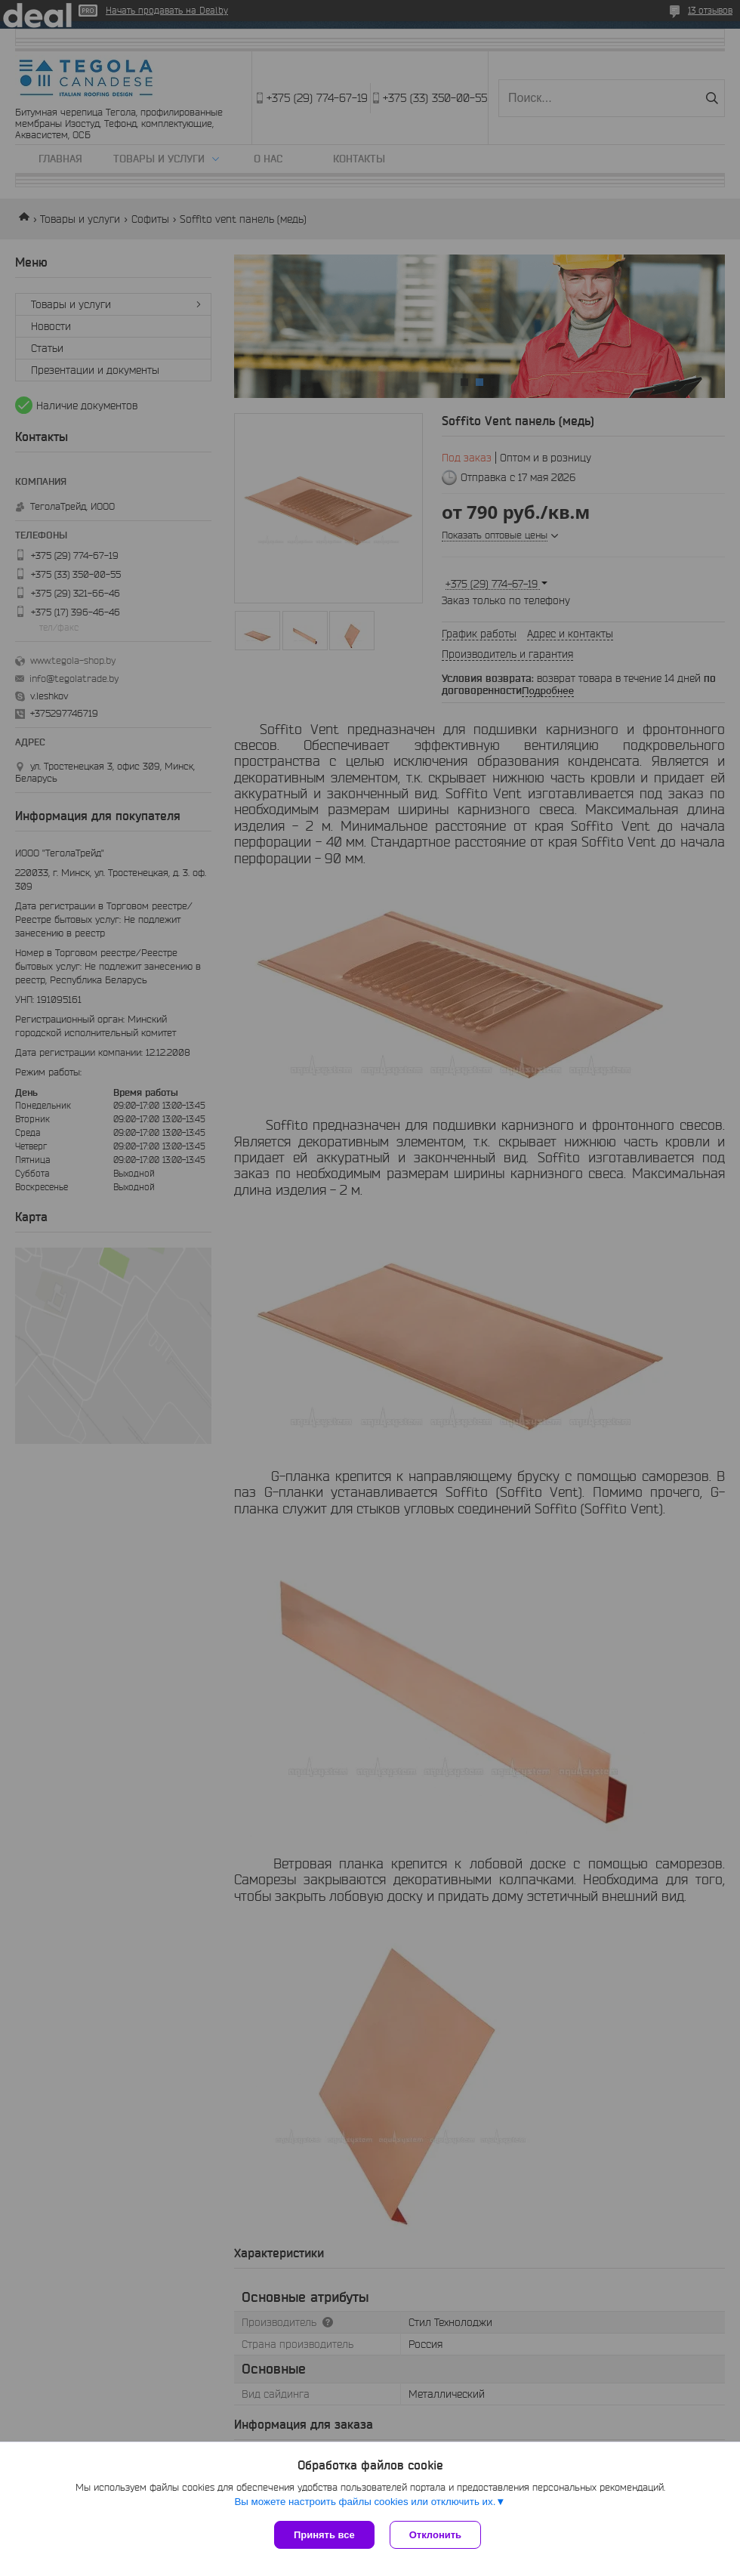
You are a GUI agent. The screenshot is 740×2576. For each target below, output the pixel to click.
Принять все (324, 2535)
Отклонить (435, 2535)
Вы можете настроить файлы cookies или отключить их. (364, 2501)
